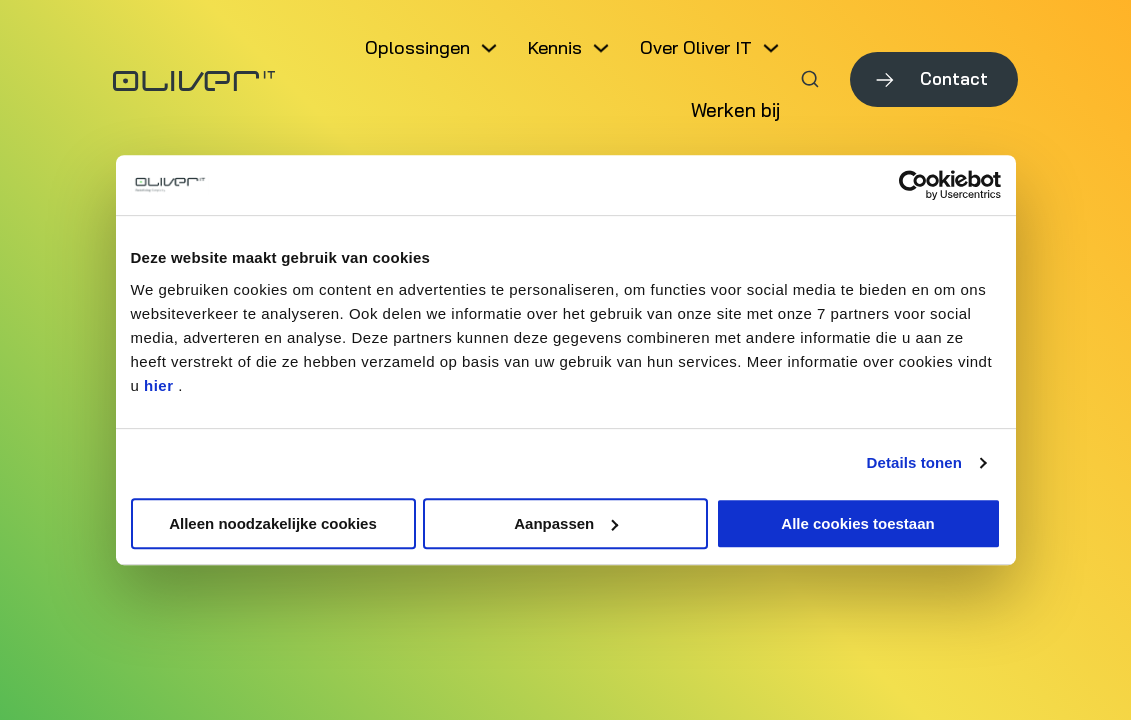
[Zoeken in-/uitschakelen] (810, 79)
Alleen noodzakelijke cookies (273, 523)
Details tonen (914, 462)
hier (159, 385)
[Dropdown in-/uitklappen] (489, 48)
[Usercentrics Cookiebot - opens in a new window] (913, 185)
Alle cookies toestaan (857, 523)
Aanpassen (566, 523)
